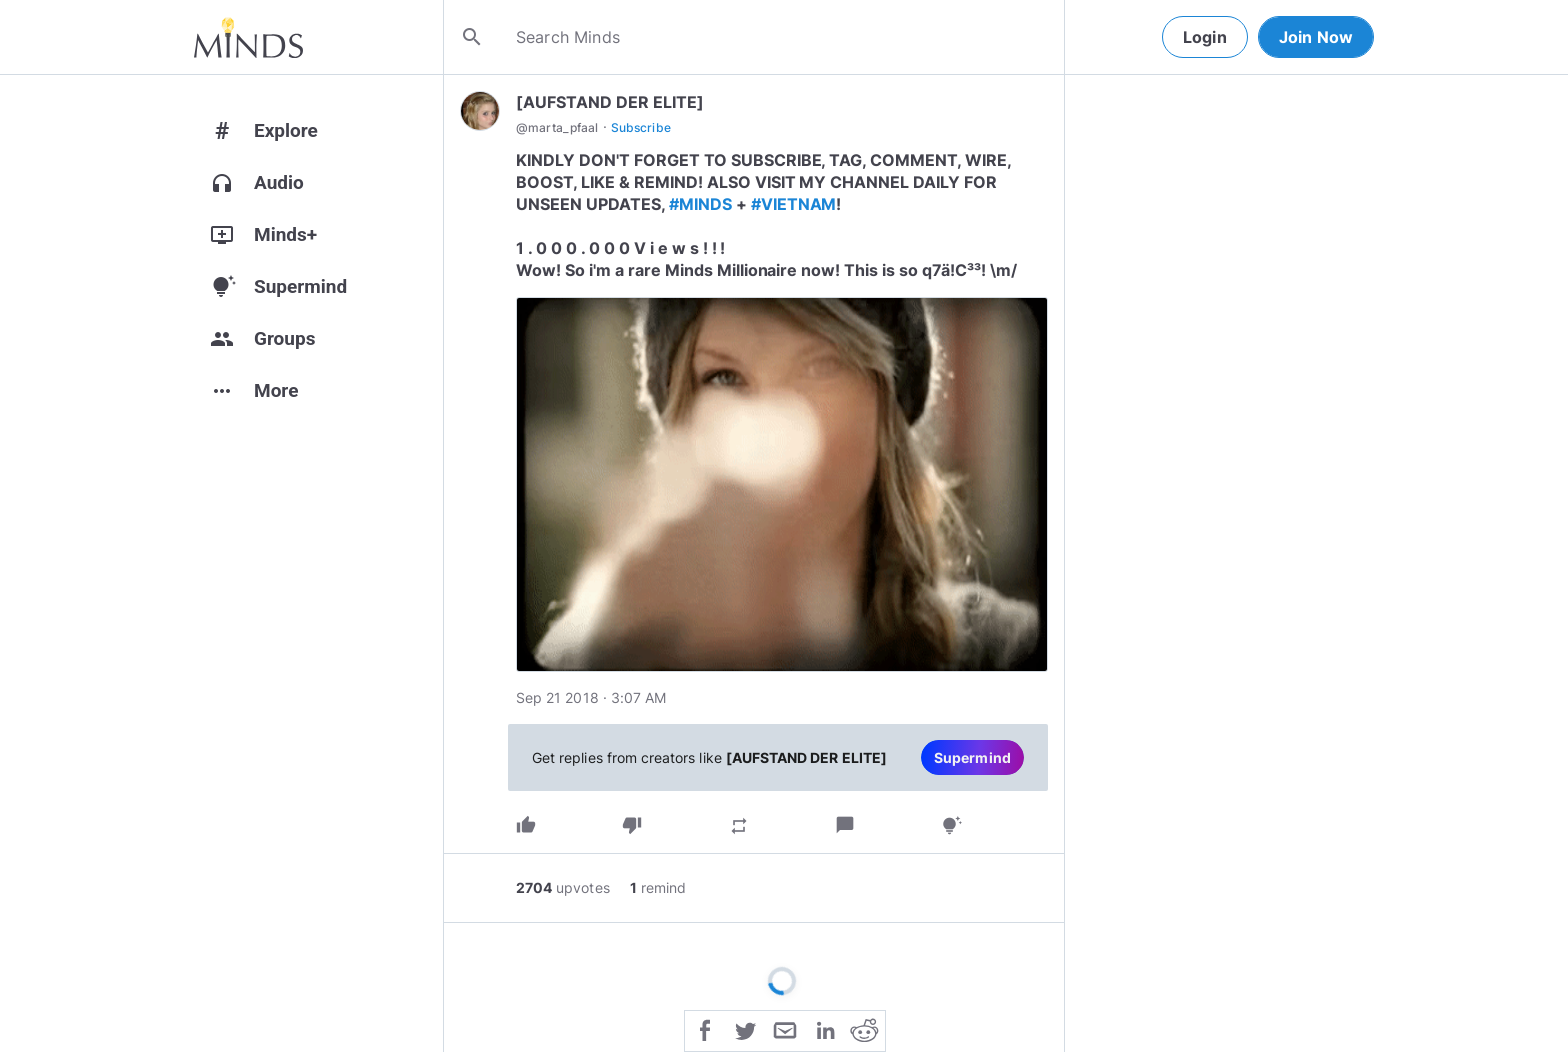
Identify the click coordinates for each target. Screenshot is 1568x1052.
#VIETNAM (794, 204)
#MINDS (700, 204)
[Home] (248, 37)
